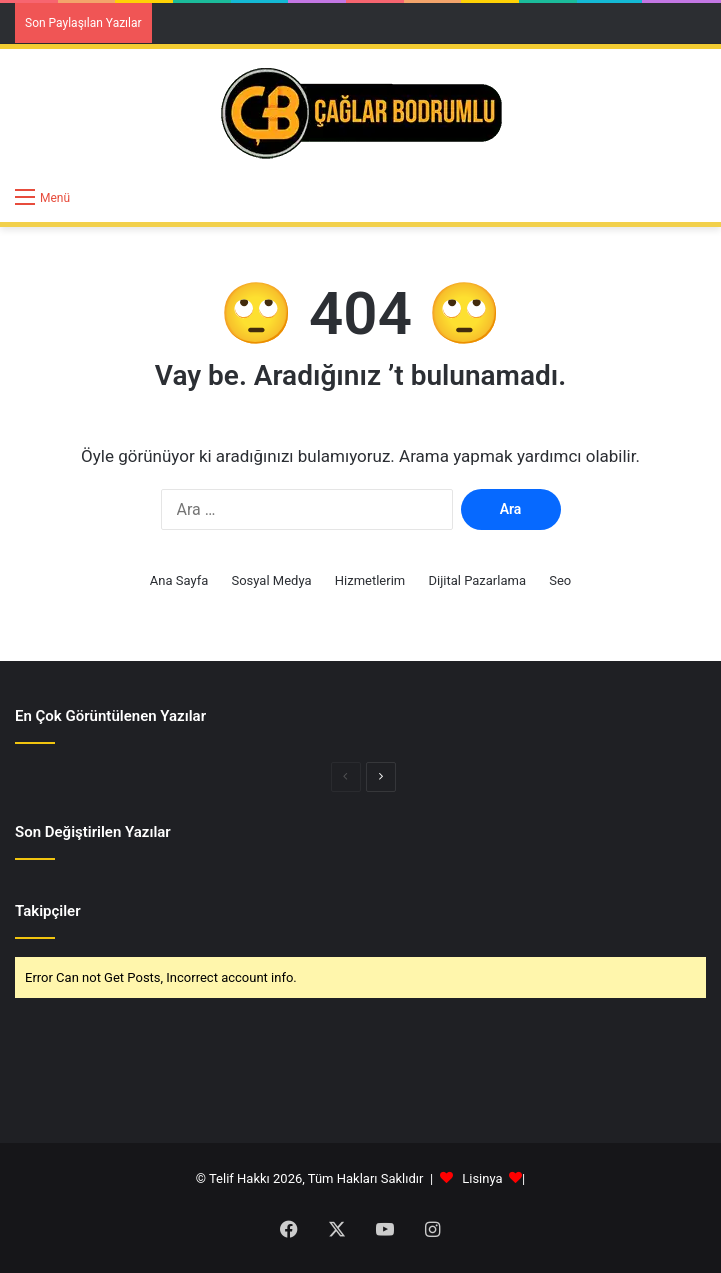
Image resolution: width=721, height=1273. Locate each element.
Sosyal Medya (271, 580)
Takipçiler (48, 911)
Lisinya (482, 1178)
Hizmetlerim (370, 580)
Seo (560, 580)
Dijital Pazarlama (477, 580)
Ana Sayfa (179, 580)
